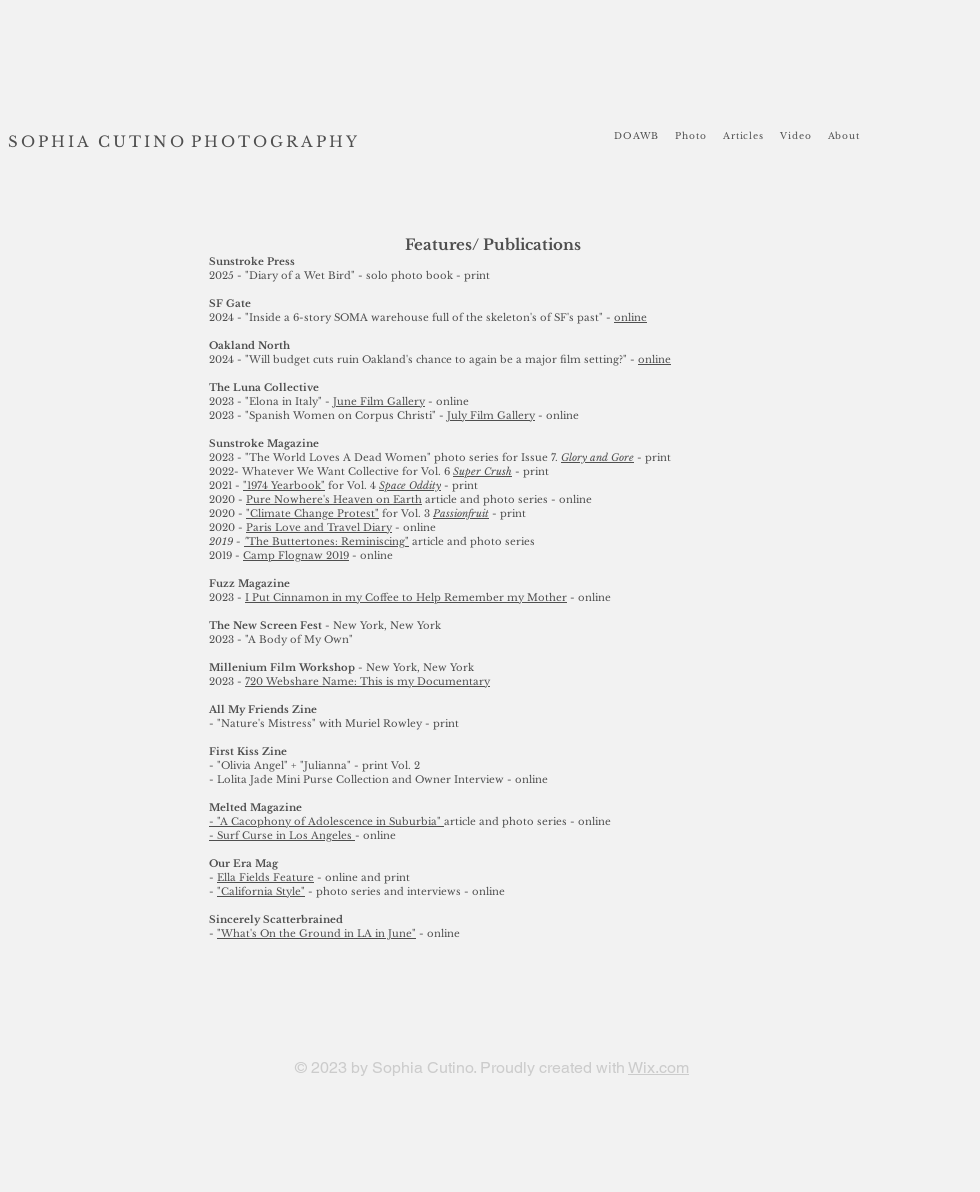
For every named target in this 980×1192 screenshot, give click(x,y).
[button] (691, 135)
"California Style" (261, 891)
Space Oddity (410, 485)
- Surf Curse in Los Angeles (282, 835)
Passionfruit (461, 513)
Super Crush (482, 471)
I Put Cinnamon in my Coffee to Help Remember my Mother (406, 597)
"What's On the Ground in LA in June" (316, 933)
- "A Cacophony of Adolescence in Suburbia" (326, 821)
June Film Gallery (379, 401)
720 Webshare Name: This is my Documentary (367, 681)
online (630, 317)
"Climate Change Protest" (312, 513)
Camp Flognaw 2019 (296, 555)
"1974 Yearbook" (284, 485)
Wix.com (658, 1067)
